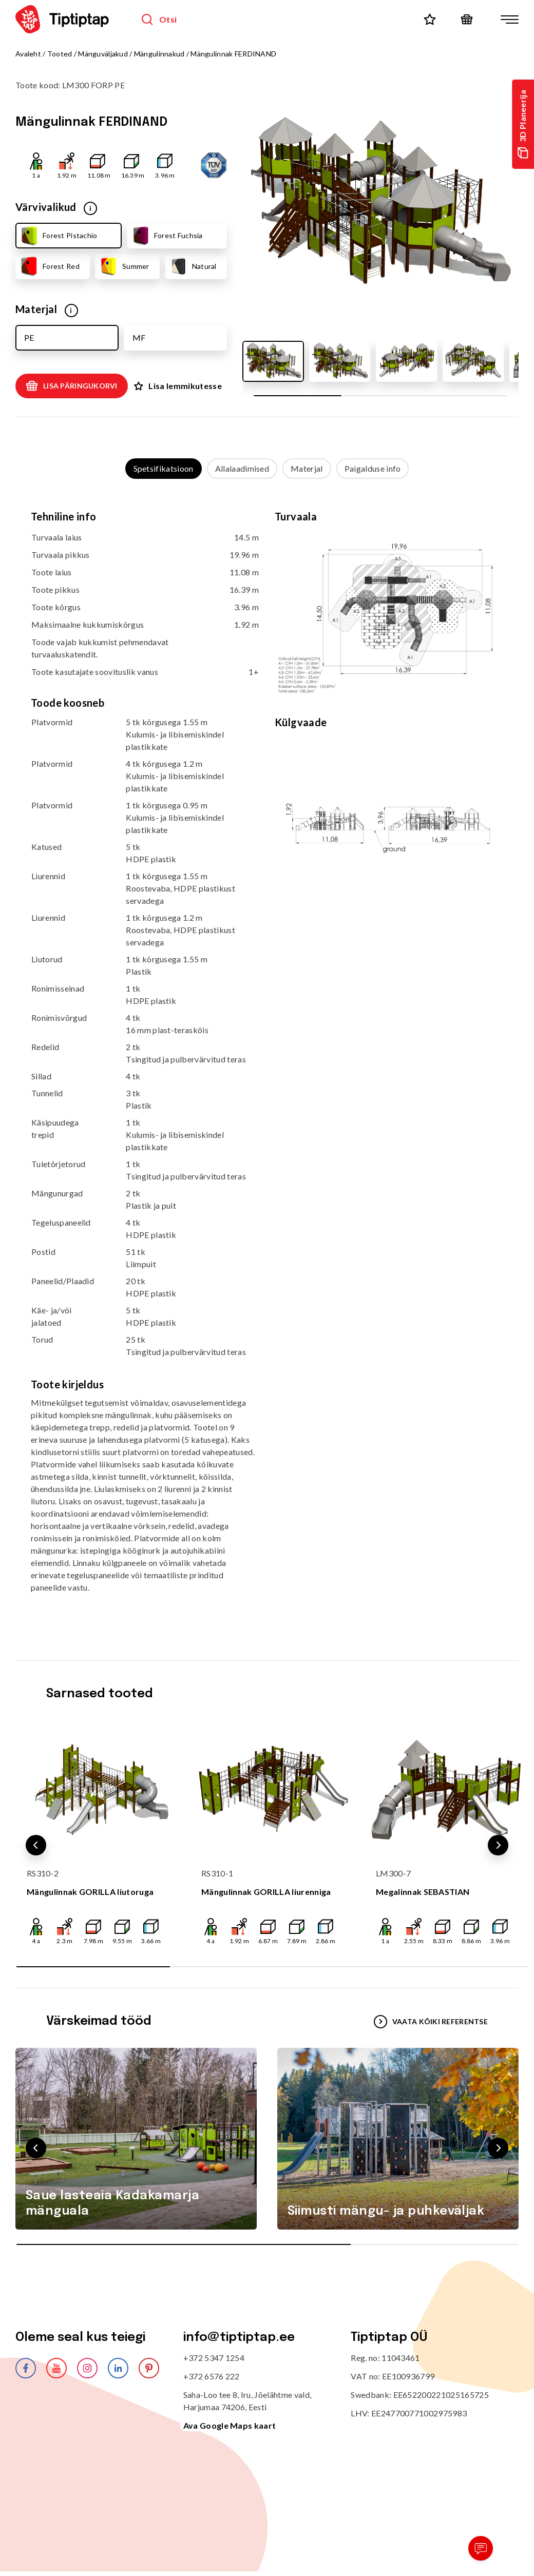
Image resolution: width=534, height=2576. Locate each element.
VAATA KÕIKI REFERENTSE (431, 2021)
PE (29, 337)
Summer (124, 266)
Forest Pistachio (58, 235)
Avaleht (28, 53)
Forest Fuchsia (166, 235)
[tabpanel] (267, 1060)
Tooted (59, 53)
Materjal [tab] (307, 468)
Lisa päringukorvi (72, 386)
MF (138, 337)
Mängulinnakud (159, 53)
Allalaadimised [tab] (242, 468)
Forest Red (49, 266)
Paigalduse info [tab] (373, 468)
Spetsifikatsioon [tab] (164, 468)
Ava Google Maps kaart (229, 2425)
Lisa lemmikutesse (177, 386)
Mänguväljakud (103, 53)
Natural (192, 266)
